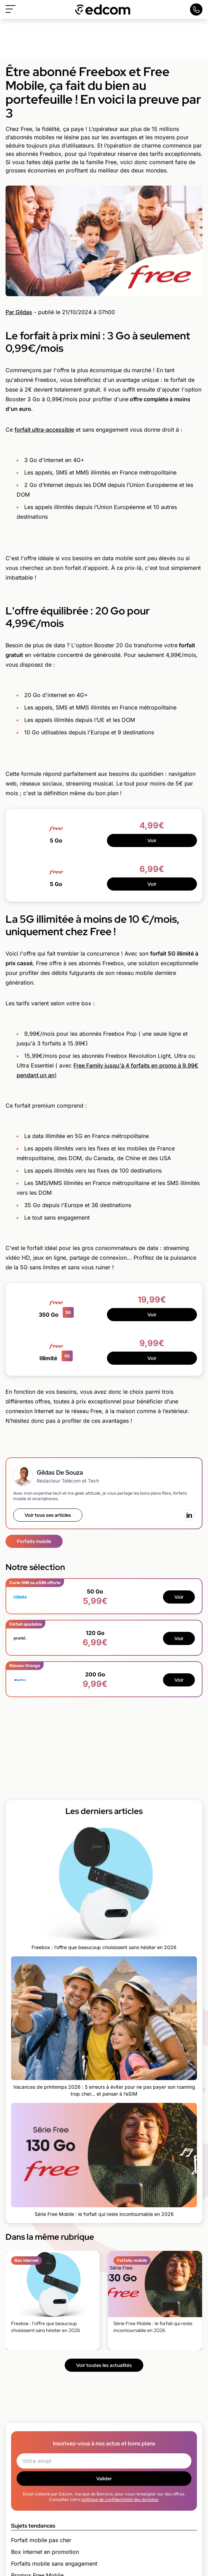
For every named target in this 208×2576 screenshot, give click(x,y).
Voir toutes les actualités (104, 2365)
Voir (151, 840)
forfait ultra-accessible (44, 429)
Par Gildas (19, 312)
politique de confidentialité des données (119, 2499)
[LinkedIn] (189, 1515)
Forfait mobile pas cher (41, 2540)
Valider (104, 2478)
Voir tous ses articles (48, 1515)
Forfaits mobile (34, 1541)
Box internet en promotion (45, 2551)
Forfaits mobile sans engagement (54, 2563)
